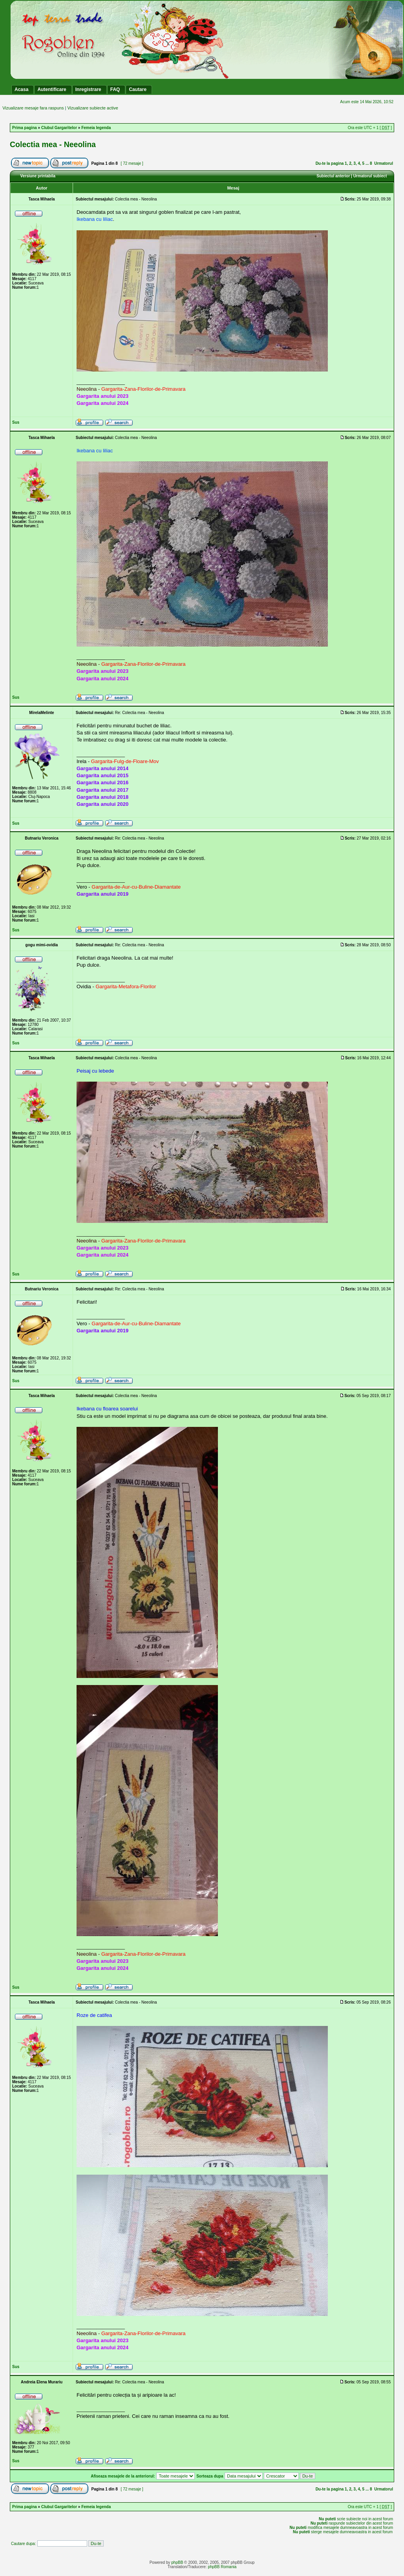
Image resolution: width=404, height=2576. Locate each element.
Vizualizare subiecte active (92, 108)
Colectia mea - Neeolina (53, 144)
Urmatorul (383, 163)
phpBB (177, 2562)
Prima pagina (24, 128)
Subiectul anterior (333, 176)
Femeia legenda (96, 128)
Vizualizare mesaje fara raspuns (33, 108)
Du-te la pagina (330, 163)
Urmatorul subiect (370, 176)
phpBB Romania (222, 2567)
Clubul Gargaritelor (59, 128)
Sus (15, 422)
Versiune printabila (37, 176)
